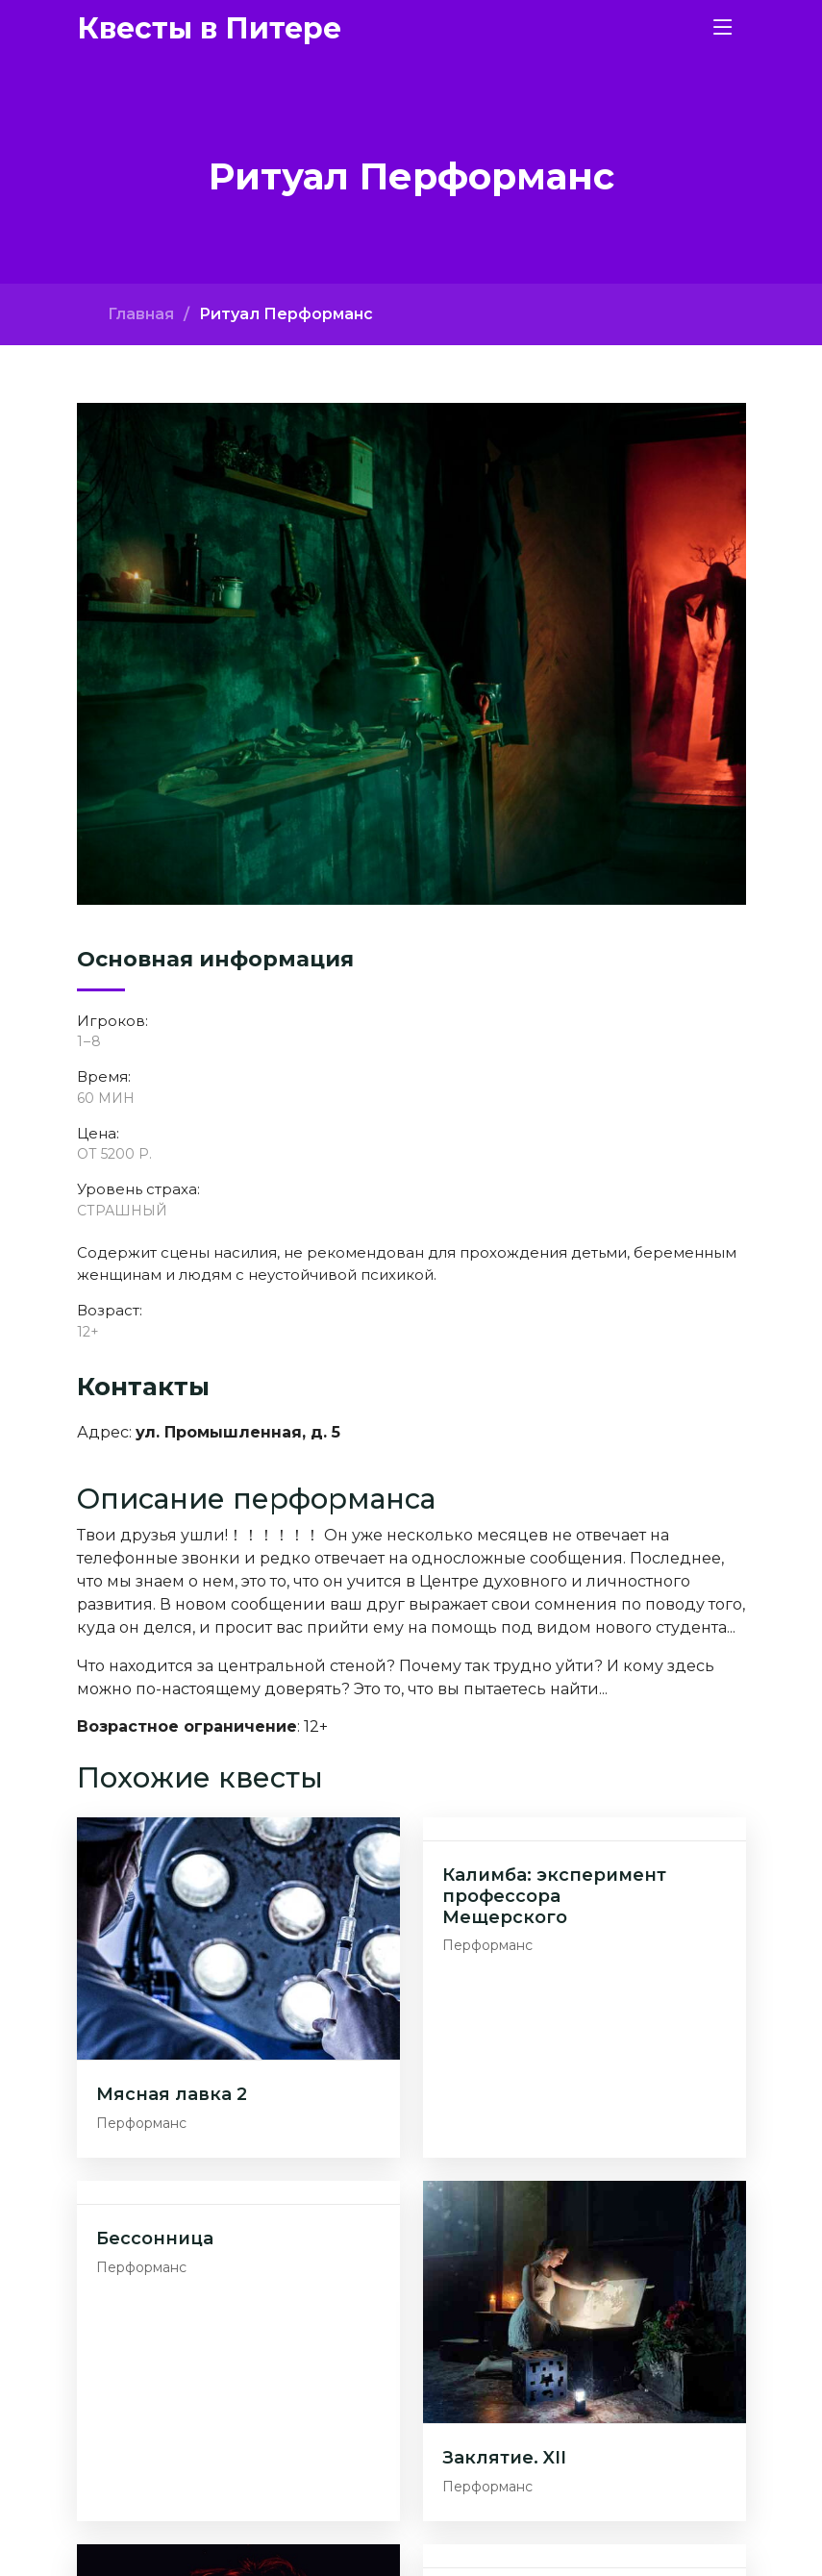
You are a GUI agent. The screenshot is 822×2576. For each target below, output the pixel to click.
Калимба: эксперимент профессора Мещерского (554, 1895)
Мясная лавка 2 (171, 2094)
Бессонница (154, 2238)
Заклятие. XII (504, 2457)
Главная (141, 314)
